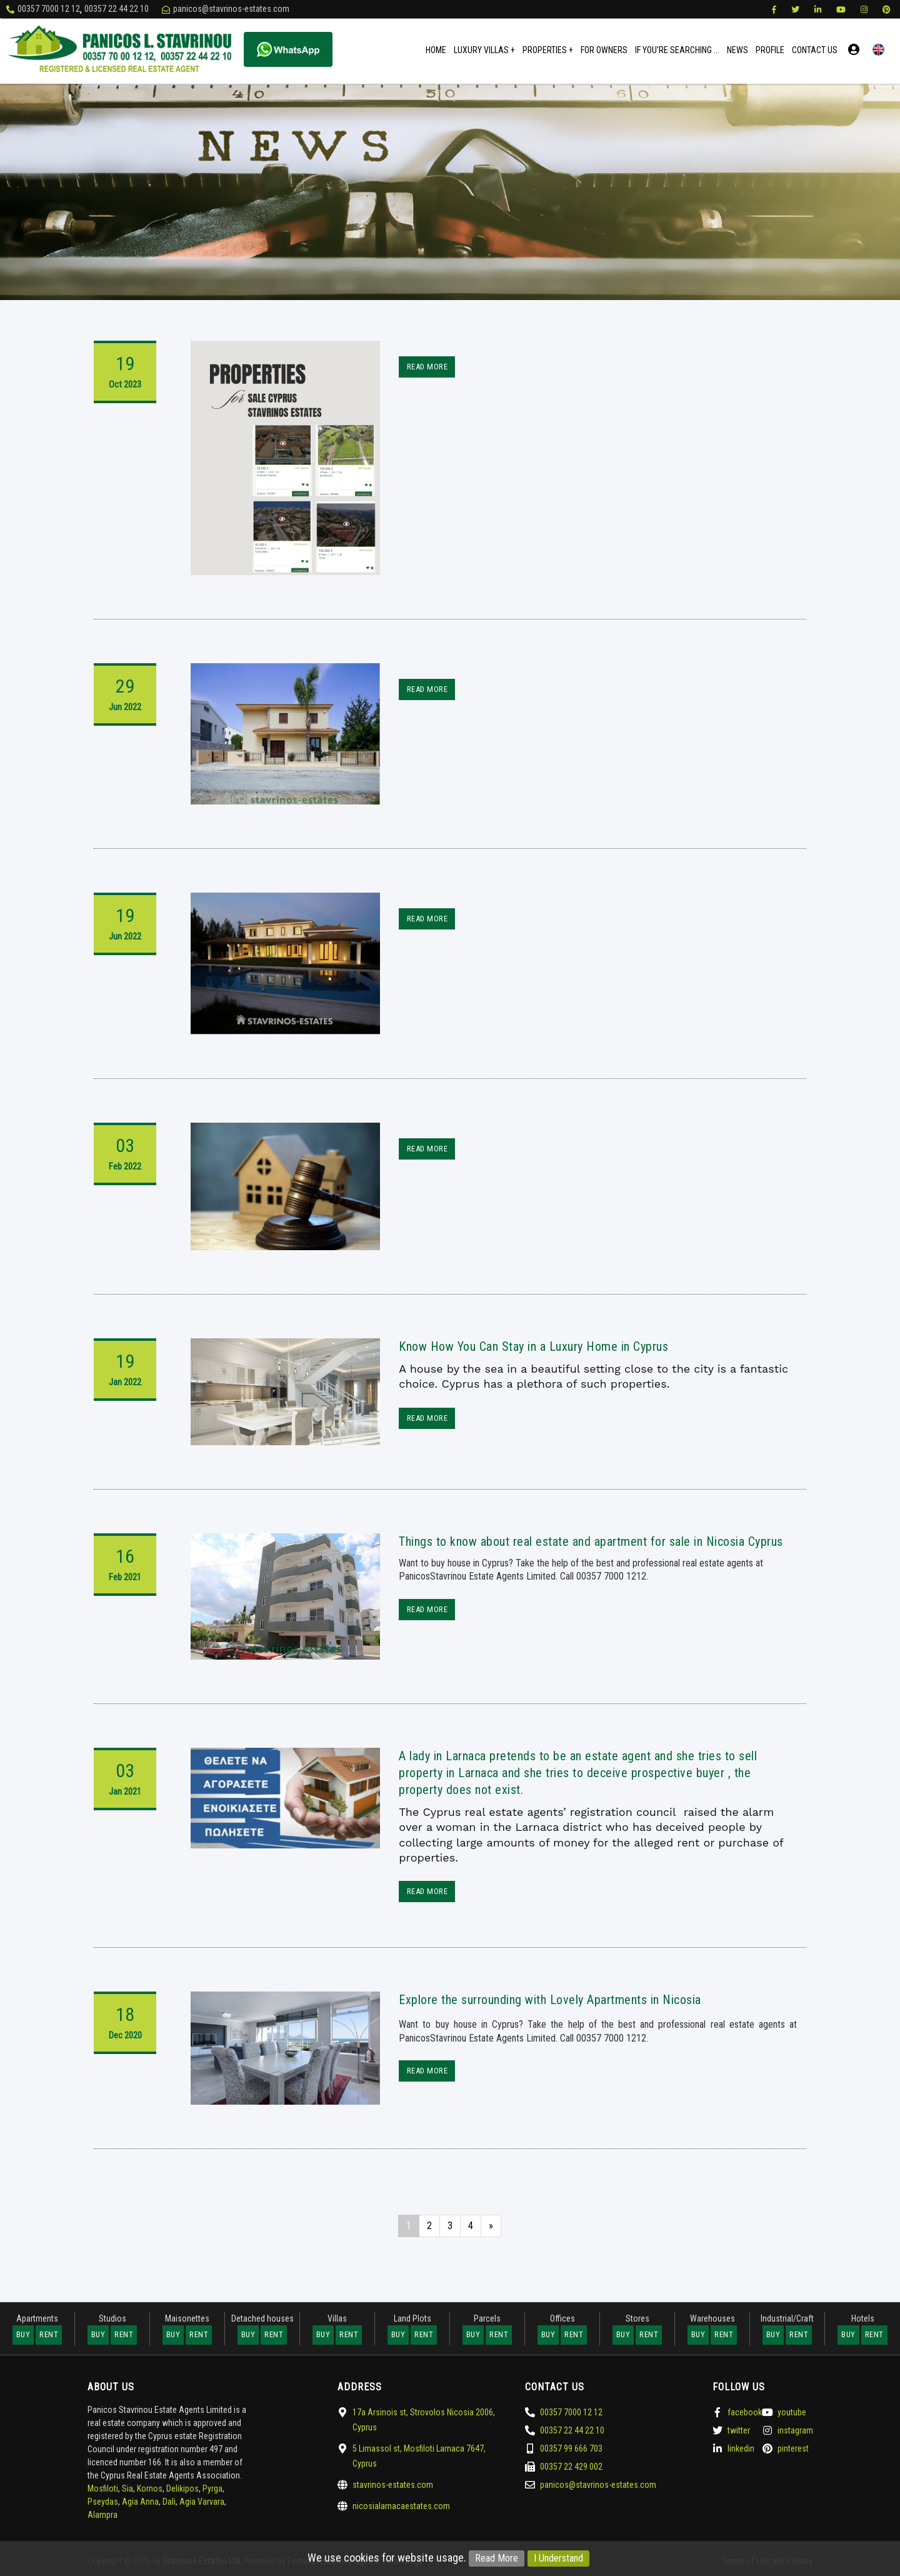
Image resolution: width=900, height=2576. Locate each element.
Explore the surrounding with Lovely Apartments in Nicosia (550, 1999)
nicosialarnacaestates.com (401, 2504)
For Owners (604, 50)
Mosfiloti (103, 2487)
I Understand (558, 2558)
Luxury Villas (484, 50)
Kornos (149, 2487)
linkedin (741, 2447)
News (737, 50)
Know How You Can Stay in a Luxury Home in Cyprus (533, 1346)
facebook (745, 2410)
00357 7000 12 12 (49, 9)
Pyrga (212, 2487)
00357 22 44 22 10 (116, 9)
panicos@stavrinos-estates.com (231, 9)
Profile (770, 50)
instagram (795, 2428)
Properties (547, 50)
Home (436, 50)
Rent (49, 2334)
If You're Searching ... (677, 50)
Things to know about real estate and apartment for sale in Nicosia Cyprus (591, 1541)
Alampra (103, 2513)
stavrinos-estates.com (392, 2483)
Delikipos (182, 2487)
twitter (739, 2428)
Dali (169, 2500)
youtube (792, 2410)
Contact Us (815, 50)
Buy (23, 2334)
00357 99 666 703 (571, 2447)
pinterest (793, 2447)
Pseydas (103, 2500)
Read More (496, 2558)
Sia (127, 2487)
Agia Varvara (201, 2500)
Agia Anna (140, 2500)
